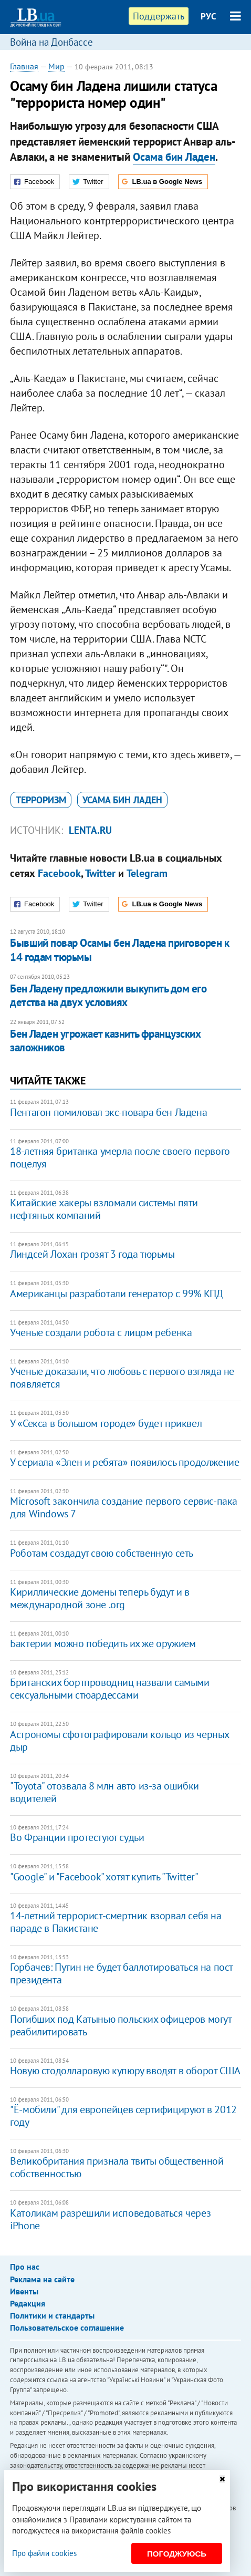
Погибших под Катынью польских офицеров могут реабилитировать (120, 2025)
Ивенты (24, 2291)
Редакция (27, 2303)
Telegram (147, 873)
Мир (56, 66)
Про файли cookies (44, 2553)
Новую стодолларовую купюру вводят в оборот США (125, 2070)
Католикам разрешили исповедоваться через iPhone (110, 2219)
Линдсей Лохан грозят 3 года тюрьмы (92, 1254)
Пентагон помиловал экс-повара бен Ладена (108, 1112)
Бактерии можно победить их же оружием (102, 1643)
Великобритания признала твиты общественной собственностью (116, 2167)
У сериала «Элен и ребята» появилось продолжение (124, 1462)
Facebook (59, 873)
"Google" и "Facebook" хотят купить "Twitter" (104, 1877)
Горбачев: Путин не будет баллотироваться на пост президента (121, 1973)
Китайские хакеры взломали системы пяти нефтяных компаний (104, 1209)
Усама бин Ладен (122, 800)
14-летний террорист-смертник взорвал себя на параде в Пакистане (115, 1922)
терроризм (41, 800)
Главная (24, 66)
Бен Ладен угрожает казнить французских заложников (105, 1040)
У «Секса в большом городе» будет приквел (106, 1423)
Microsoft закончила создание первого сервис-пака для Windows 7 (123, 1507)
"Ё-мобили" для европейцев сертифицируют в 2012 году (123, 2116)
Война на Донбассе (51, 42)
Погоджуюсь (176, 2553)
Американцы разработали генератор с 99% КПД (116, 1293)
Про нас (24, 2266)
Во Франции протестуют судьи (77, 1837)
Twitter (100, 873)
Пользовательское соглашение (67, 2327)
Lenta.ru (90, 830)
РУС (208, 16)
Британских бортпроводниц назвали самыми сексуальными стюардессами (109, 1688)
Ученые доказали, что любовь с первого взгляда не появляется (122, 1377)
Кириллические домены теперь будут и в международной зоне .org (99, 1598)
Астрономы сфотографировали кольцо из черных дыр (119, 1740)
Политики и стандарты (52, 2315)
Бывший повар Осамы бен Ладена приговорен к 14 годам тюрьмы (119, 950)
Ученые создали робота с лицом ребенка (101, 1332)
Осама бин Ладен (174, 157)
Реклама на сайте (42, 2279)
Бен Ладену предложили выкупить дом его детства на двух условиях (108, 995)
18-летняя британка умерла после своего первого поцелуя (120, 1157)
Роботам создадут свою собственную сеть (101, 1553)
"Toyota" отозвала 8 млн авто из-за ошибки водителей (104, 1792)
